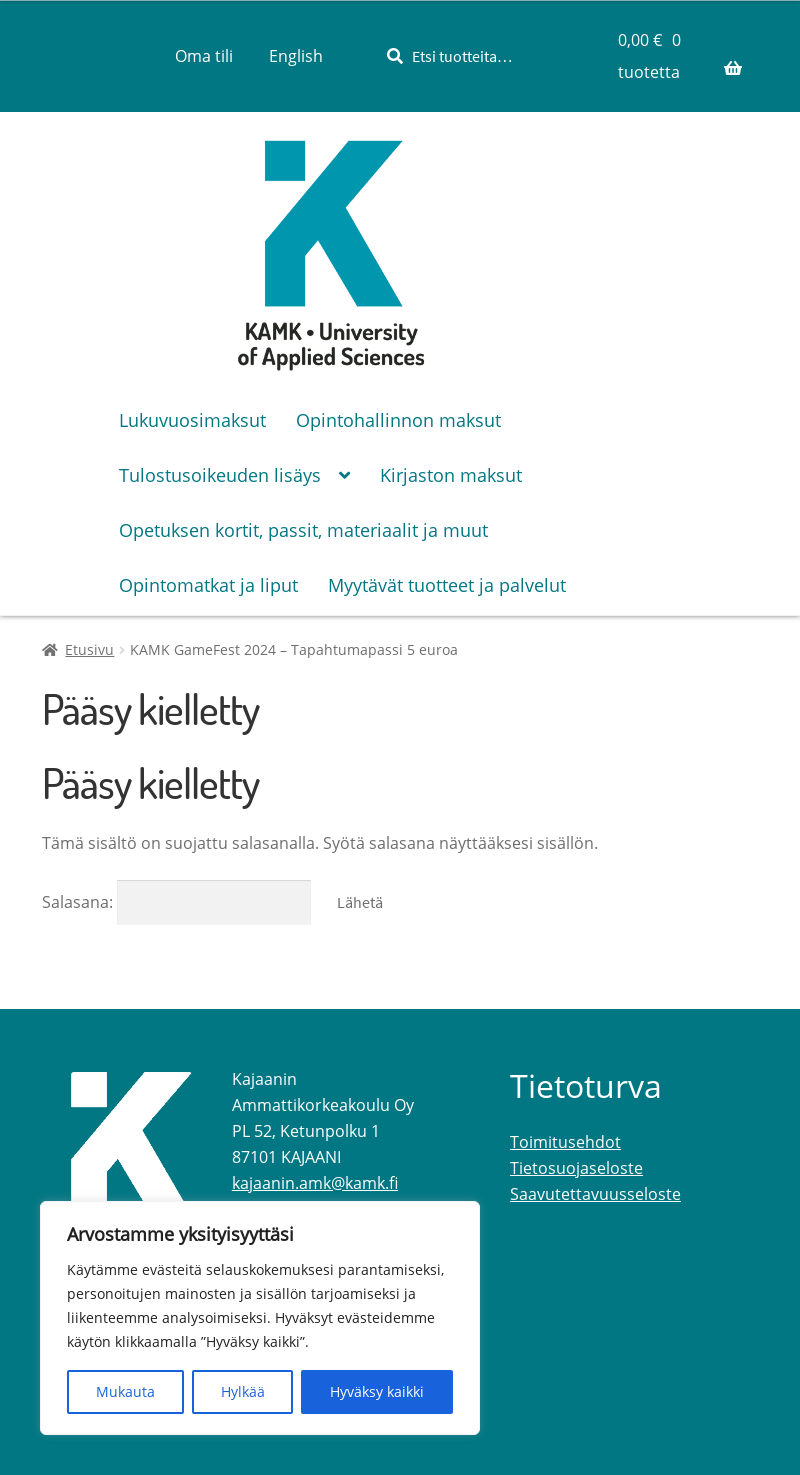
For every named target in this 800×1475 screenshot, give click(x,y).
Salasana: (176, 902)
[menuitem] (296, 56)
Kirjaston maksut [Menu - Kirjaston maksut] (451, 475)
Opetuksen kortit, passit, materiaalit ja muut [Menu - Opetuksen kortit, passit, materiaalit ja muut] (303, 530)
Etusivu (89, 649)
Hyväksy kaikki (377, 1391)
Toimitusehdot (565, 1142)
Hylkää (243, 1391)
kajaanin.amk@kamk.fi (315, 1183)
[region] (260, 1318)
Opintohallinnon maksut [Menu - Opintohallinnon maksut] (398, 420)
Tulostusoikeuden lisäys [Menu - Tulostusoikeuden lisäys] (220, 475)
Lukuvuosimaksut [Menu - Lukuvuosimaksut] (192, 420)
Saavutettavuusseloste (595, 1194)
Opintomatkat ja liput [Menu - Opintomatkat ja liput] (208, 585)
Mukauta (125, 1391)
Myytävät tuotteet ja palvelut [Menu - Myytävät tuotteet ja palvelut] (447, 585)
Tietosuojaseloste (576, 1168)
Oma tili (204, 56)
